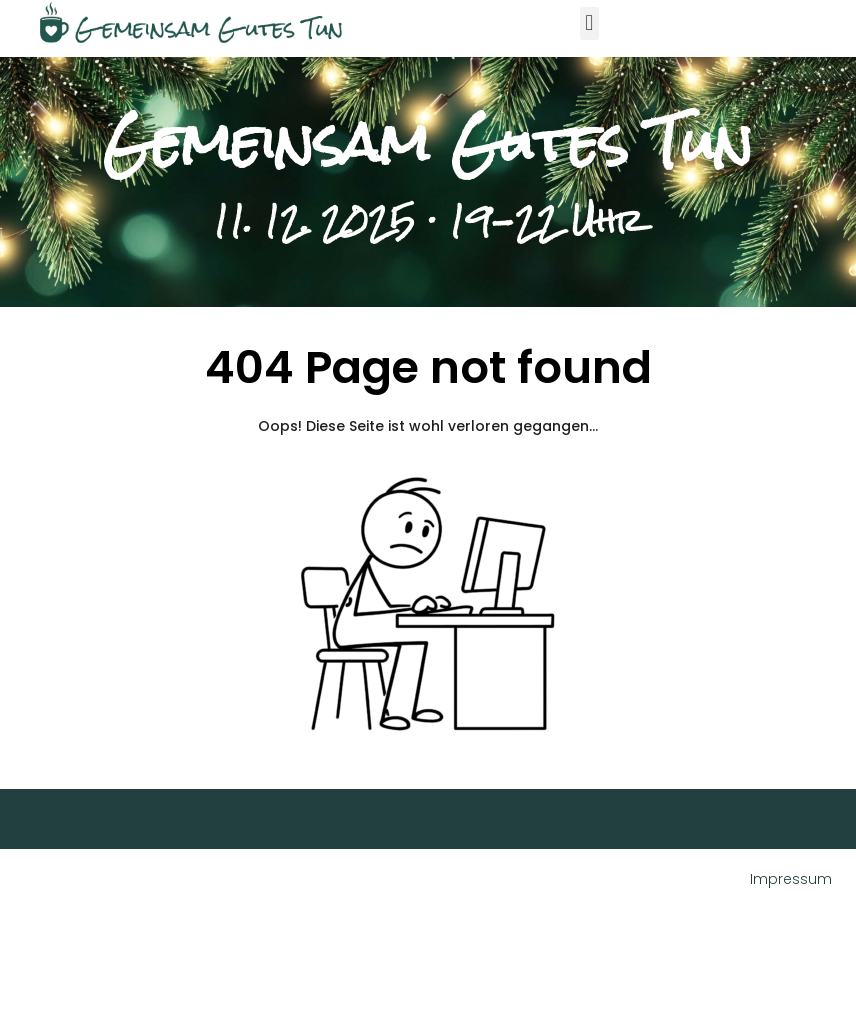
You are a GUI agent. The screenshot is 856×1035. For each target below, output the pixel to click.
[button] (589, 23)
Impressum (791, 879)
